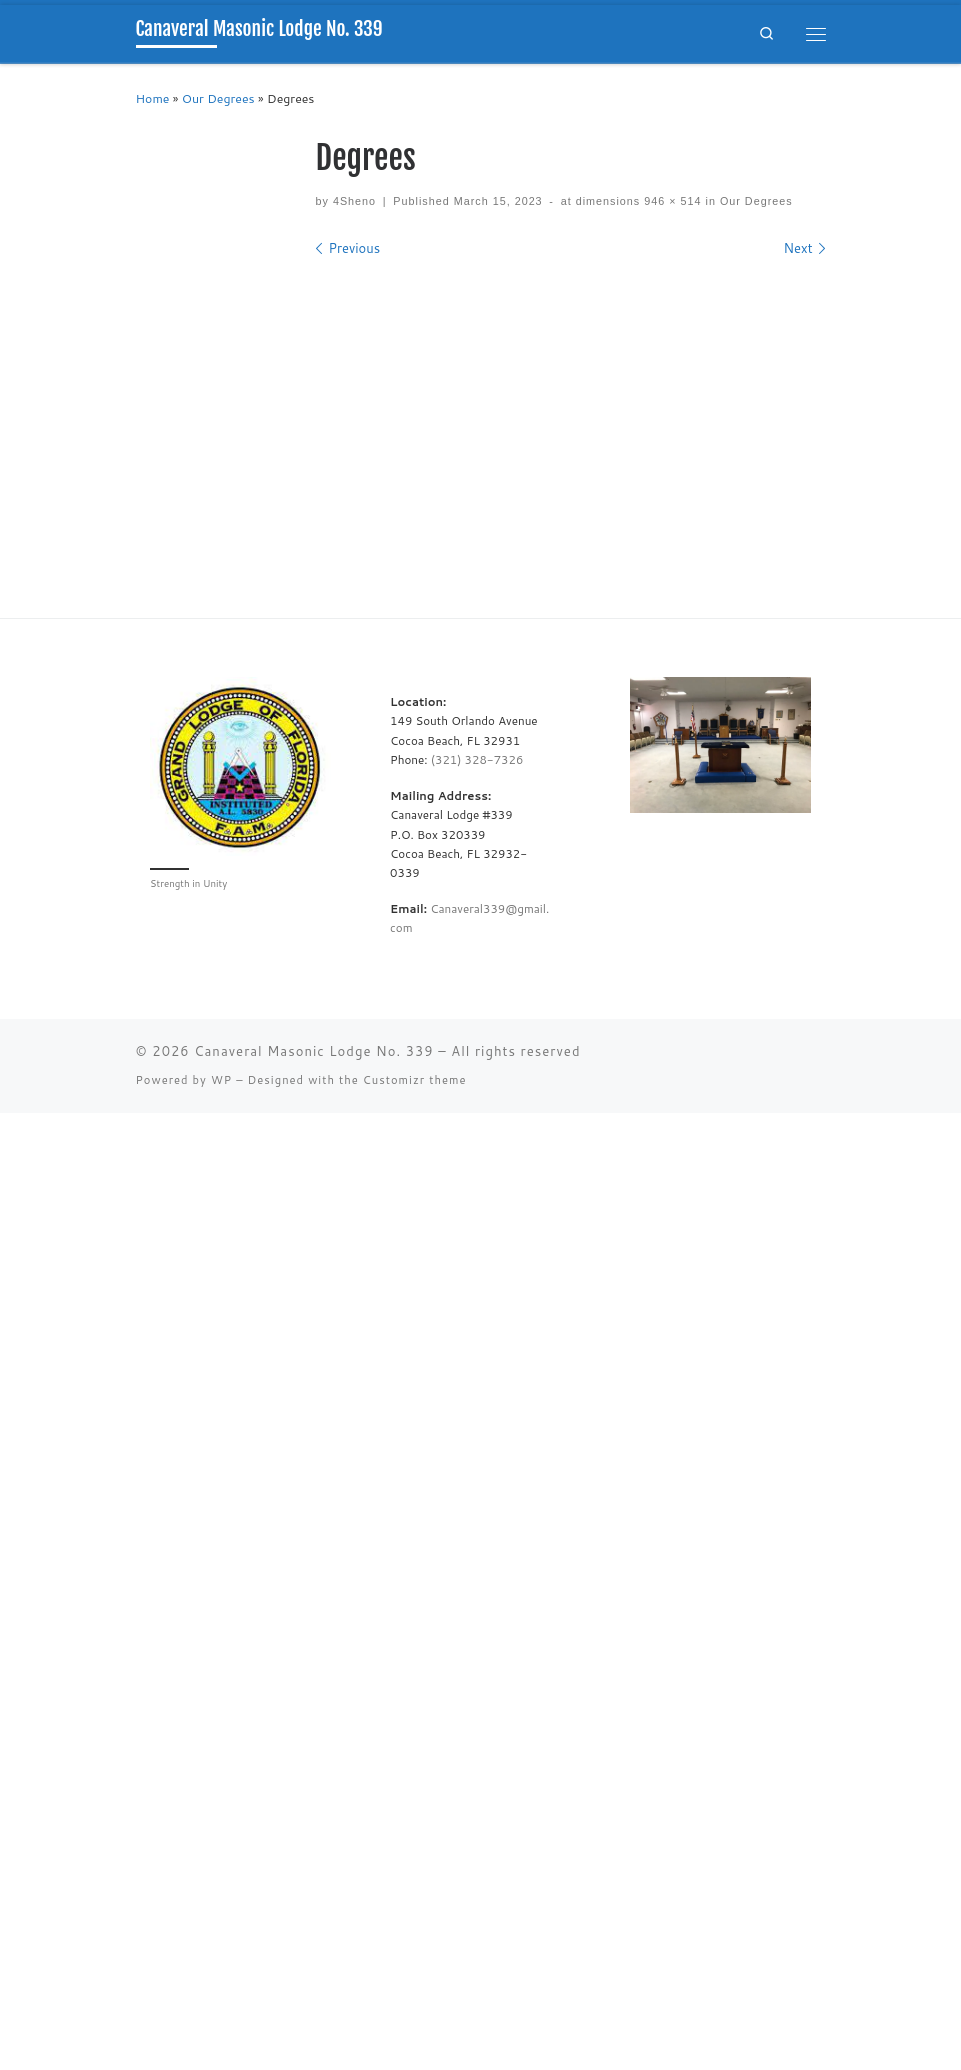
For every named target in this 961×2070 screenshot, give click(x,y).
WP (221, 1080)
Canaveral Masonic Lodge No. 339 (313, 1051)
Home (153, 98)
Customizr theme (415, 1080)
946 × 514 (670, 201)
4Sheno (354, 201)
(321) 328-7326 (477, 759)
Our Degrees (218, 98)
